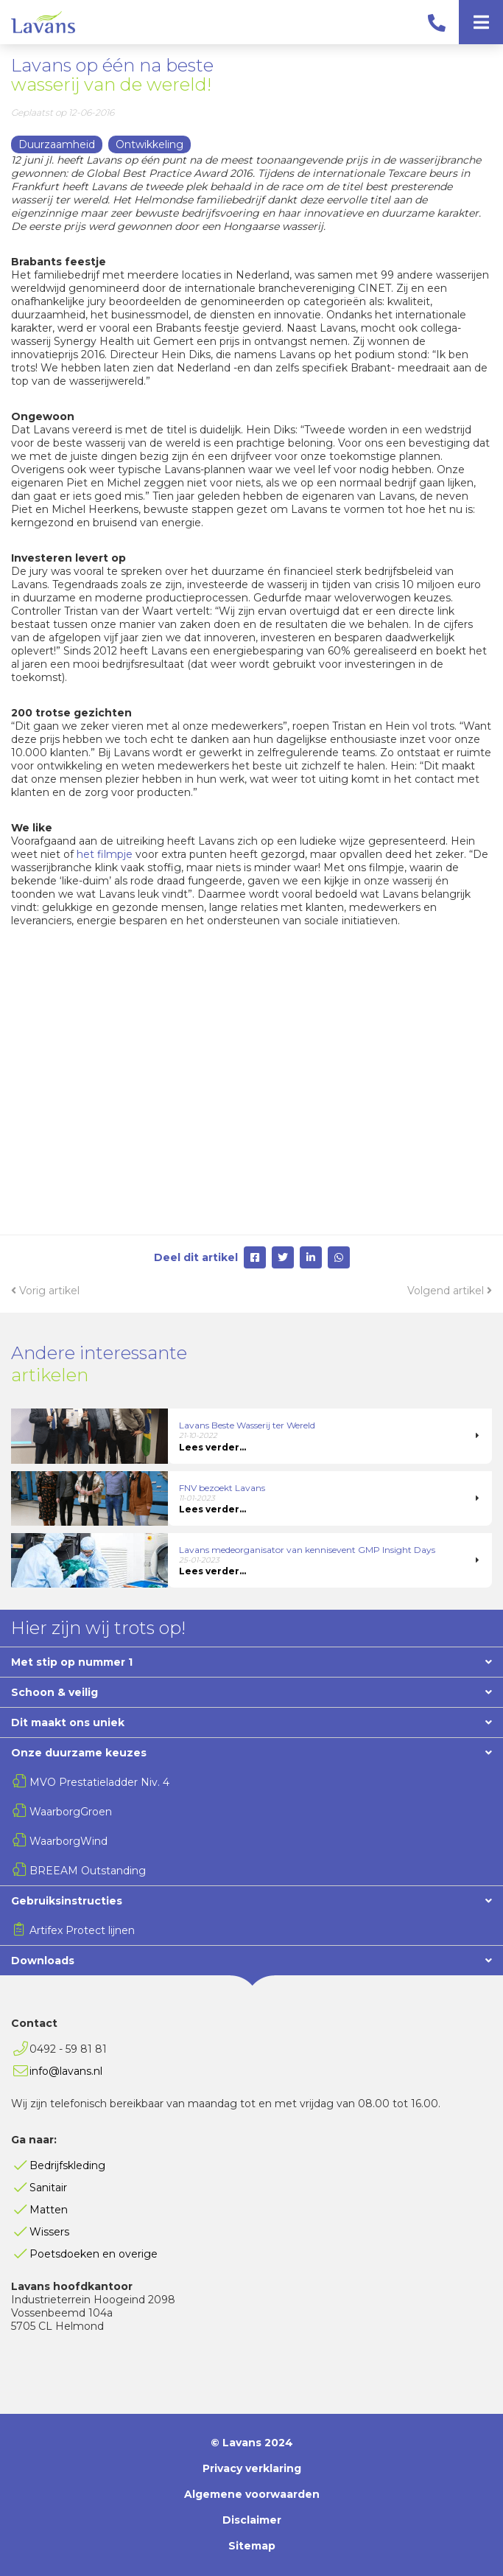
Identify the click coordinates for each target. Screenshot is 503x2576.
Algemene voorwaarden (252, 2494)
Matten (48, 2209)
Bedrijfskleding (67, 2165)
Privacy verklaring (252, 2468)
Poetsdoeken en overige (93, 2254)
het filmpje (105, 854)
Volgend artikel (449, 1290)
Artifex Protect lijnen (82, 1930)
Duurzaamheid (56, 144)
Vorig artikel (45, 1290)
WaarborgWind (68, 1841)
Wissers (49, 2231)
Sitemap (251, 2545)
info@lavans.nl (65, 2071)
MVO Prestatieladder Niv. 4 (99, 1782)
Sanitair (48, 2187)
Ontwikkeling (149, 144)
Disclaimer (251, 2520)
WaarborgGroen (70, 1811)
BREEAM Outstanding (87, 1870)
